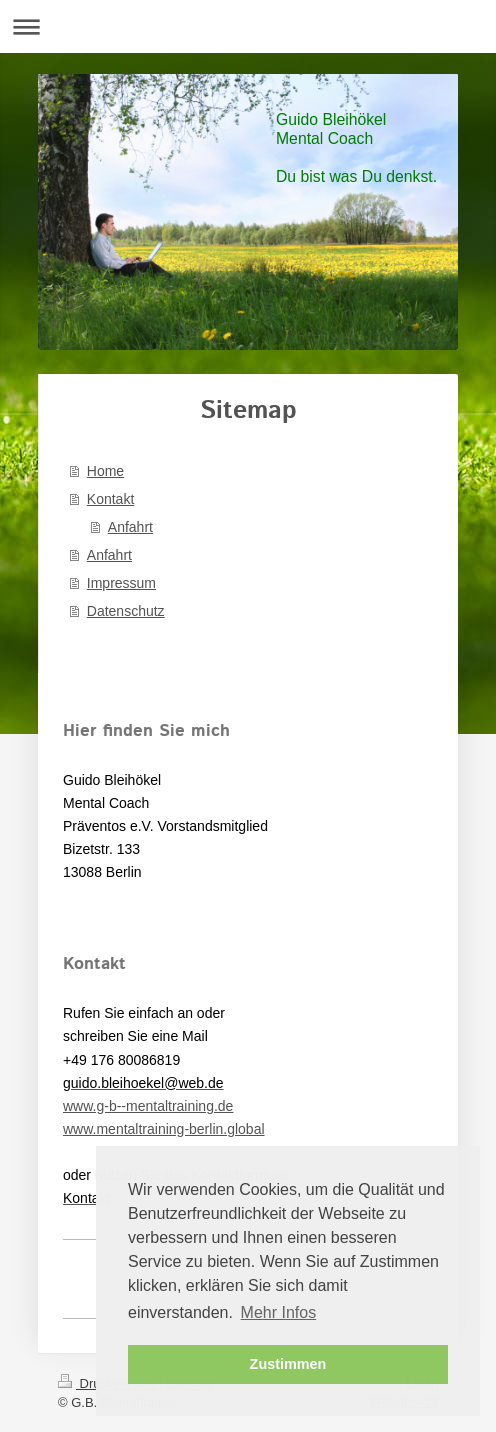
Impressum (121, 583)
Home (105, 471)
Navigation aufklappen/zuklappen (248, 26)
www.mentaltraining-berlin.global (164, 1129)
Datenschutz (126, 611)
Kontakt (110, 499)
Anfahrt (130, 527)
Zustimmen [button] (288, 1364)
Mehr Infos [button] (279, 1312)
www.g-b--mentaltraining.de (148, 1106)
